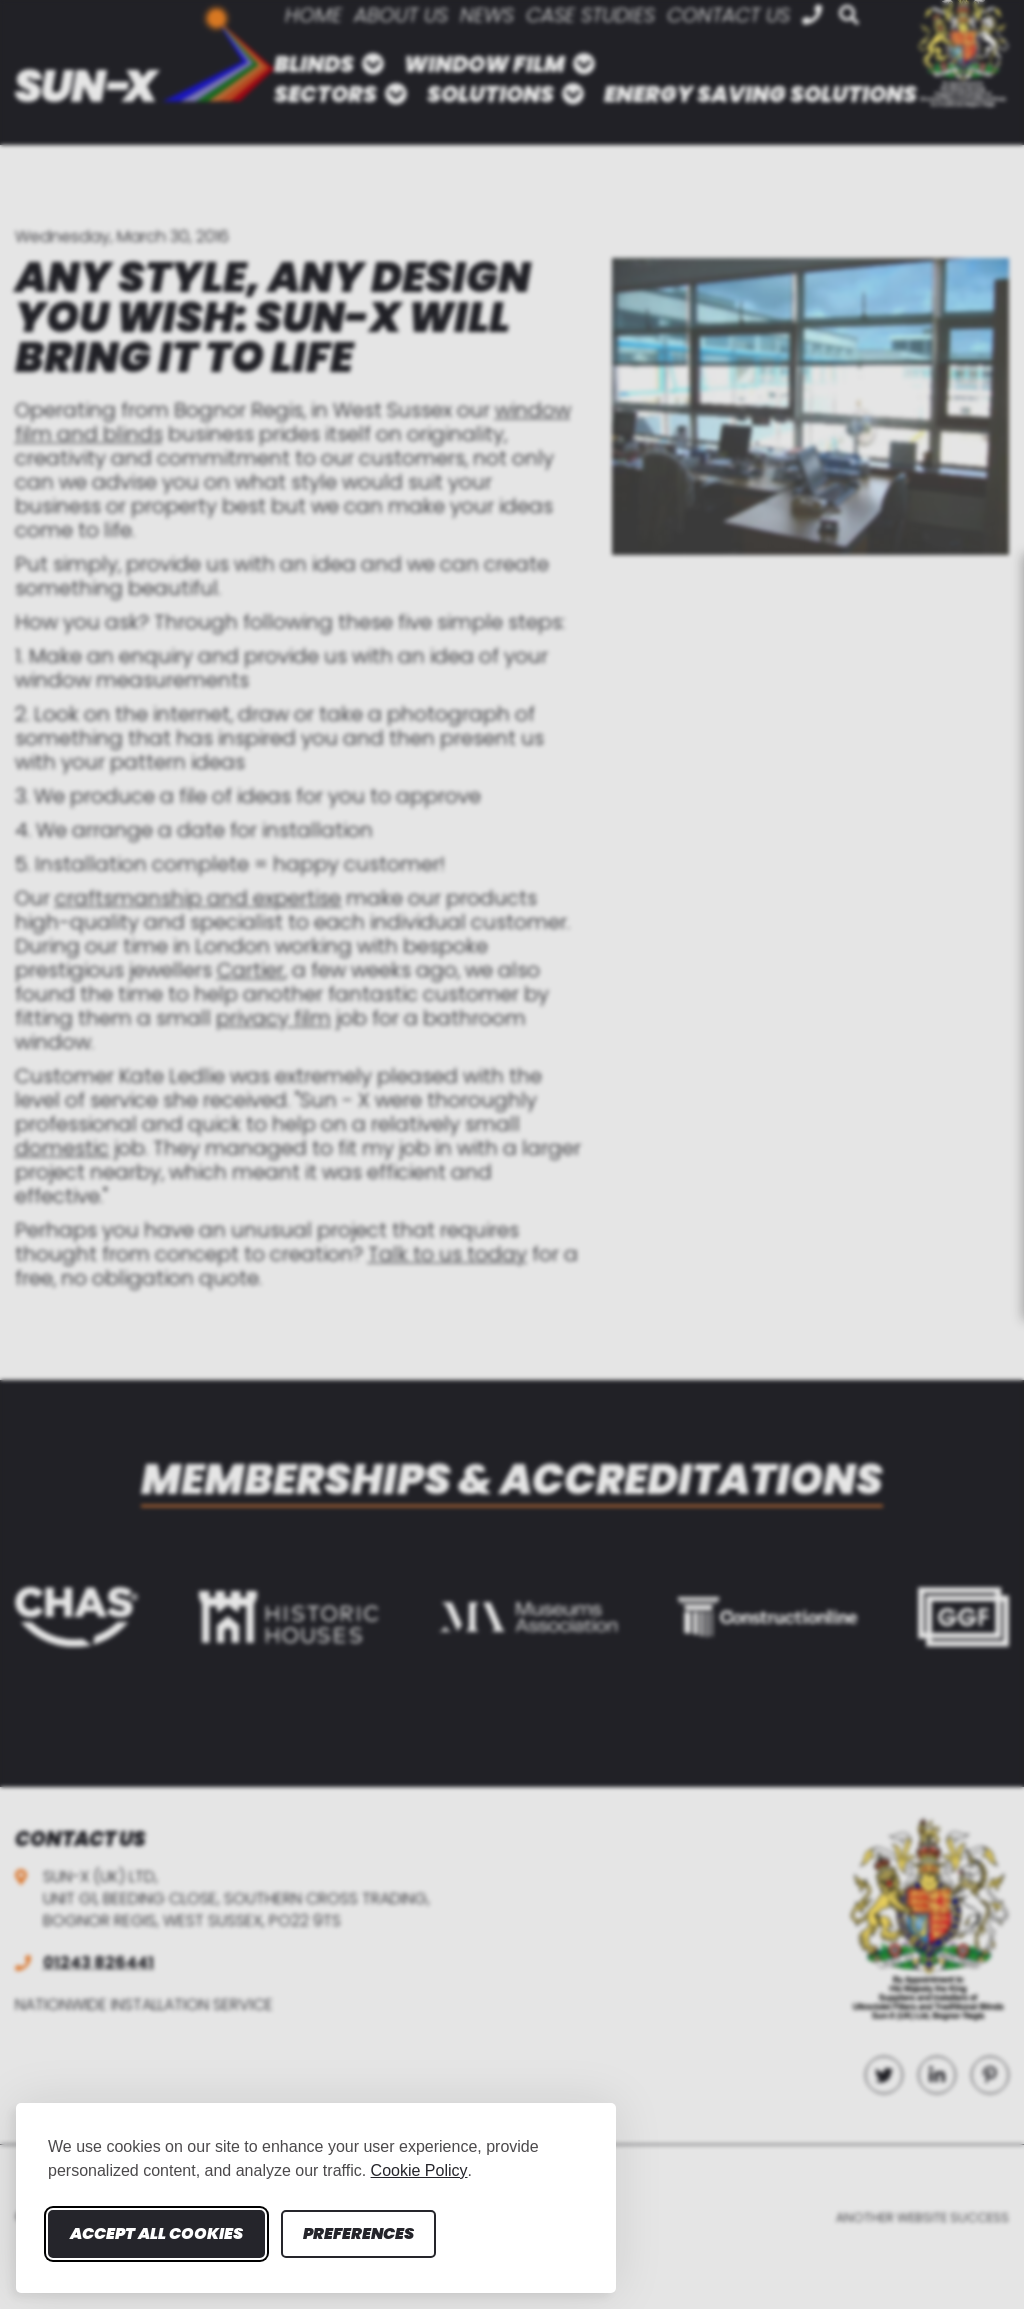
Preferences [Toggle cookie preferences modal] (358, 2233)
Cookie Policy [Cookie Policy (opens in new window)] (419, 2170)
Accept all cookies (156, 2233)
